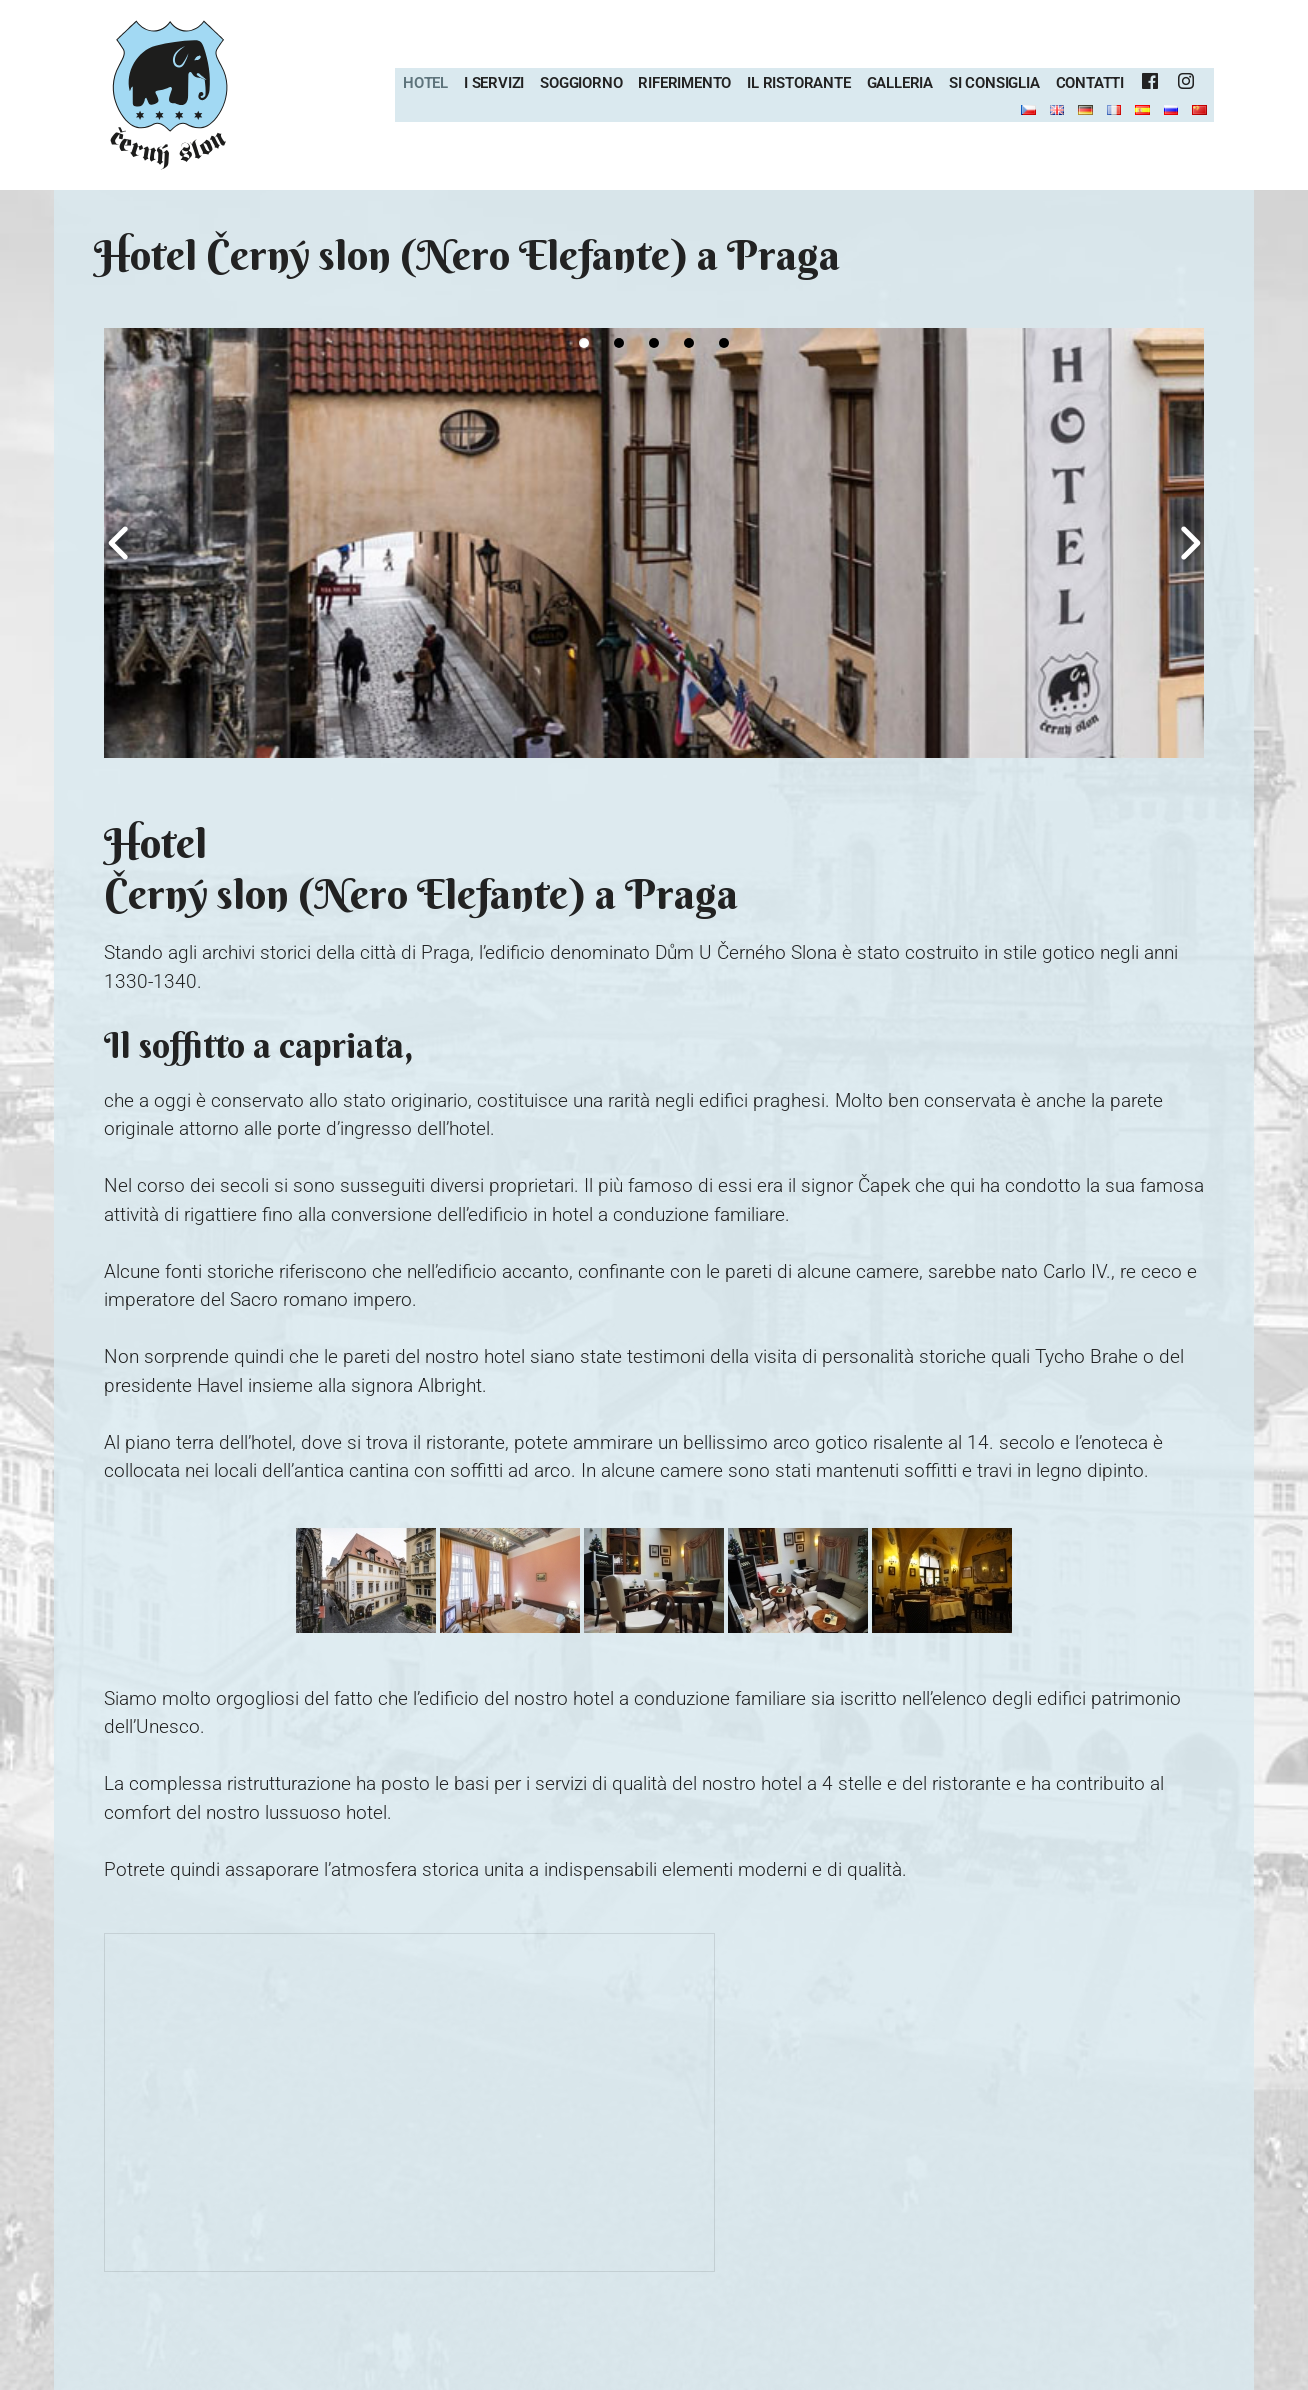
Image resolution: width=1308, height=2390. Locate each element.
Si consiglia (994, 83)
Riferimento (684, 83)
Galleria (900, 83)
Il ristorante (798, 83)
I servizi (494, 83)
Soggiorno (581, 83)
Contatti (1090, 83)
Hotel (425, 83)
